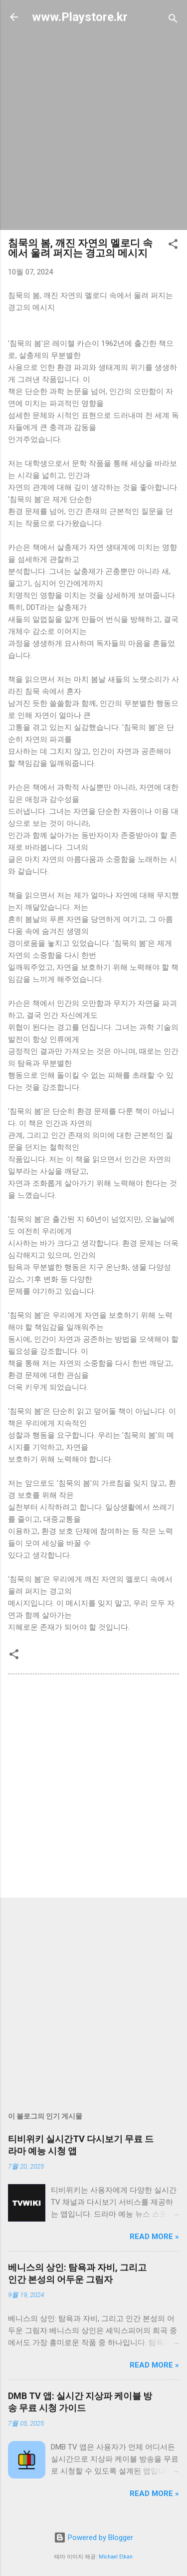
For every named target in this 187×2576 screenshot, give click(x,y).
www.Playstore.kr (80, 17)
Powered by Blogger (93, 2537)
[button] (173, 245)
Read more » (154, 2236)
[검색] (173, 20)
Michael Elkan (116, 2557)
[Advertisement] (93, 128)
